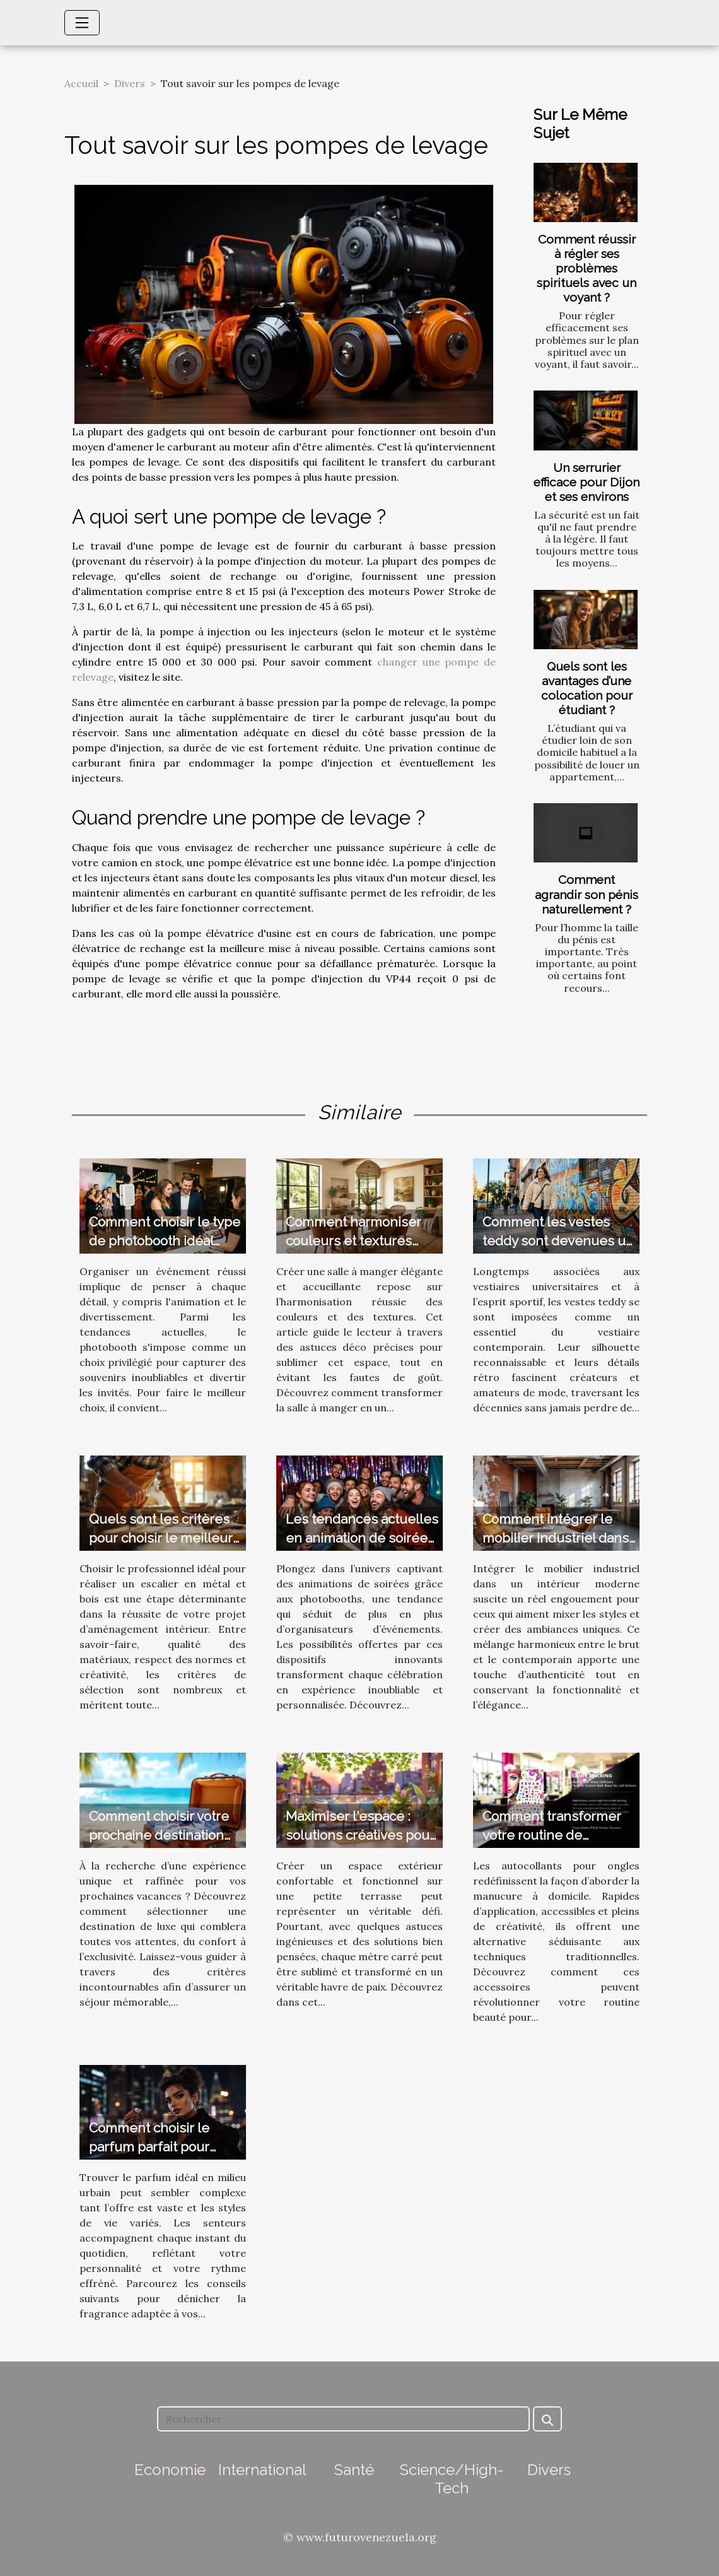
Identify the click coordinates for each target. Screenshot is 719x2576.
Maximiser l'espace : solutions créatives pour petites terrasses (360, 1835)
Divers (129, 83)
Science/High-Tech (452, 2479)
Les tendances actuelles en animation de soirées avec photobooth (362, 1538)
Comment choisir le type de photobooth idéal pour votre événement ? (164, 1240)
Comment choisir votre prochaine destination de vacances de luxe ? (159, 1835)
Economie (170, 2470)
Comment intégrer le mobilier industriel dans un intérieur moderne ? (555, 1538)
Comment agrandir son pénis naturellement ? (586, 894)
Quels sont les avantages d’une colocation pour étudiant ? (587, 688)
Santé (354, 2470)
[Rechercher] (343, 2419)
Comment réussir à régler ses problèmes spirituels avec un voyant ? (586, 268)
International (262, 2470)
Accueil (81, 83)
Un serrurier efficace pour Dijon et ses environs (587, 482)
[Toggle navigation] (82, 22)
